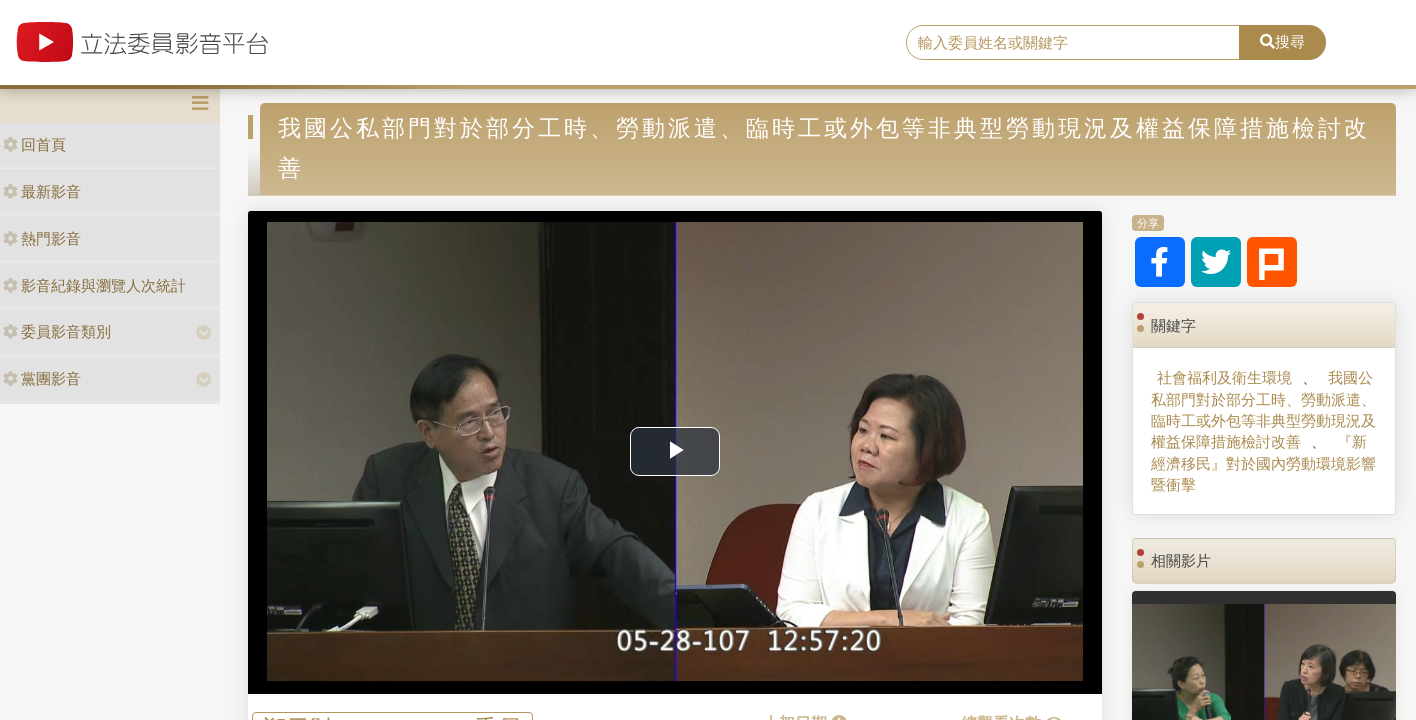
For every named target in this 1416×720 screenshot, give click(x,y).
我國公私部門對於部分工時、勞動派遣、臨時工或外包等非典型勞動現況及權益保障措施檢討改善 (1263, 409)
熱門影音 (42, 238)
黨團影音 (42, 378)
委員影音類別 (57, 331)
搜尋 (1282, 41)
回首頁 (34, 144)
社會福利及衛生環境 (1224, 377)
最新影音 (42, 191)
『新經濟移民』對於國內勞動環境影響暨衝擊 (1263, 463)
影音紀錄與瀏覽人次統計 (94, 285)
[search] (1073, 43)
